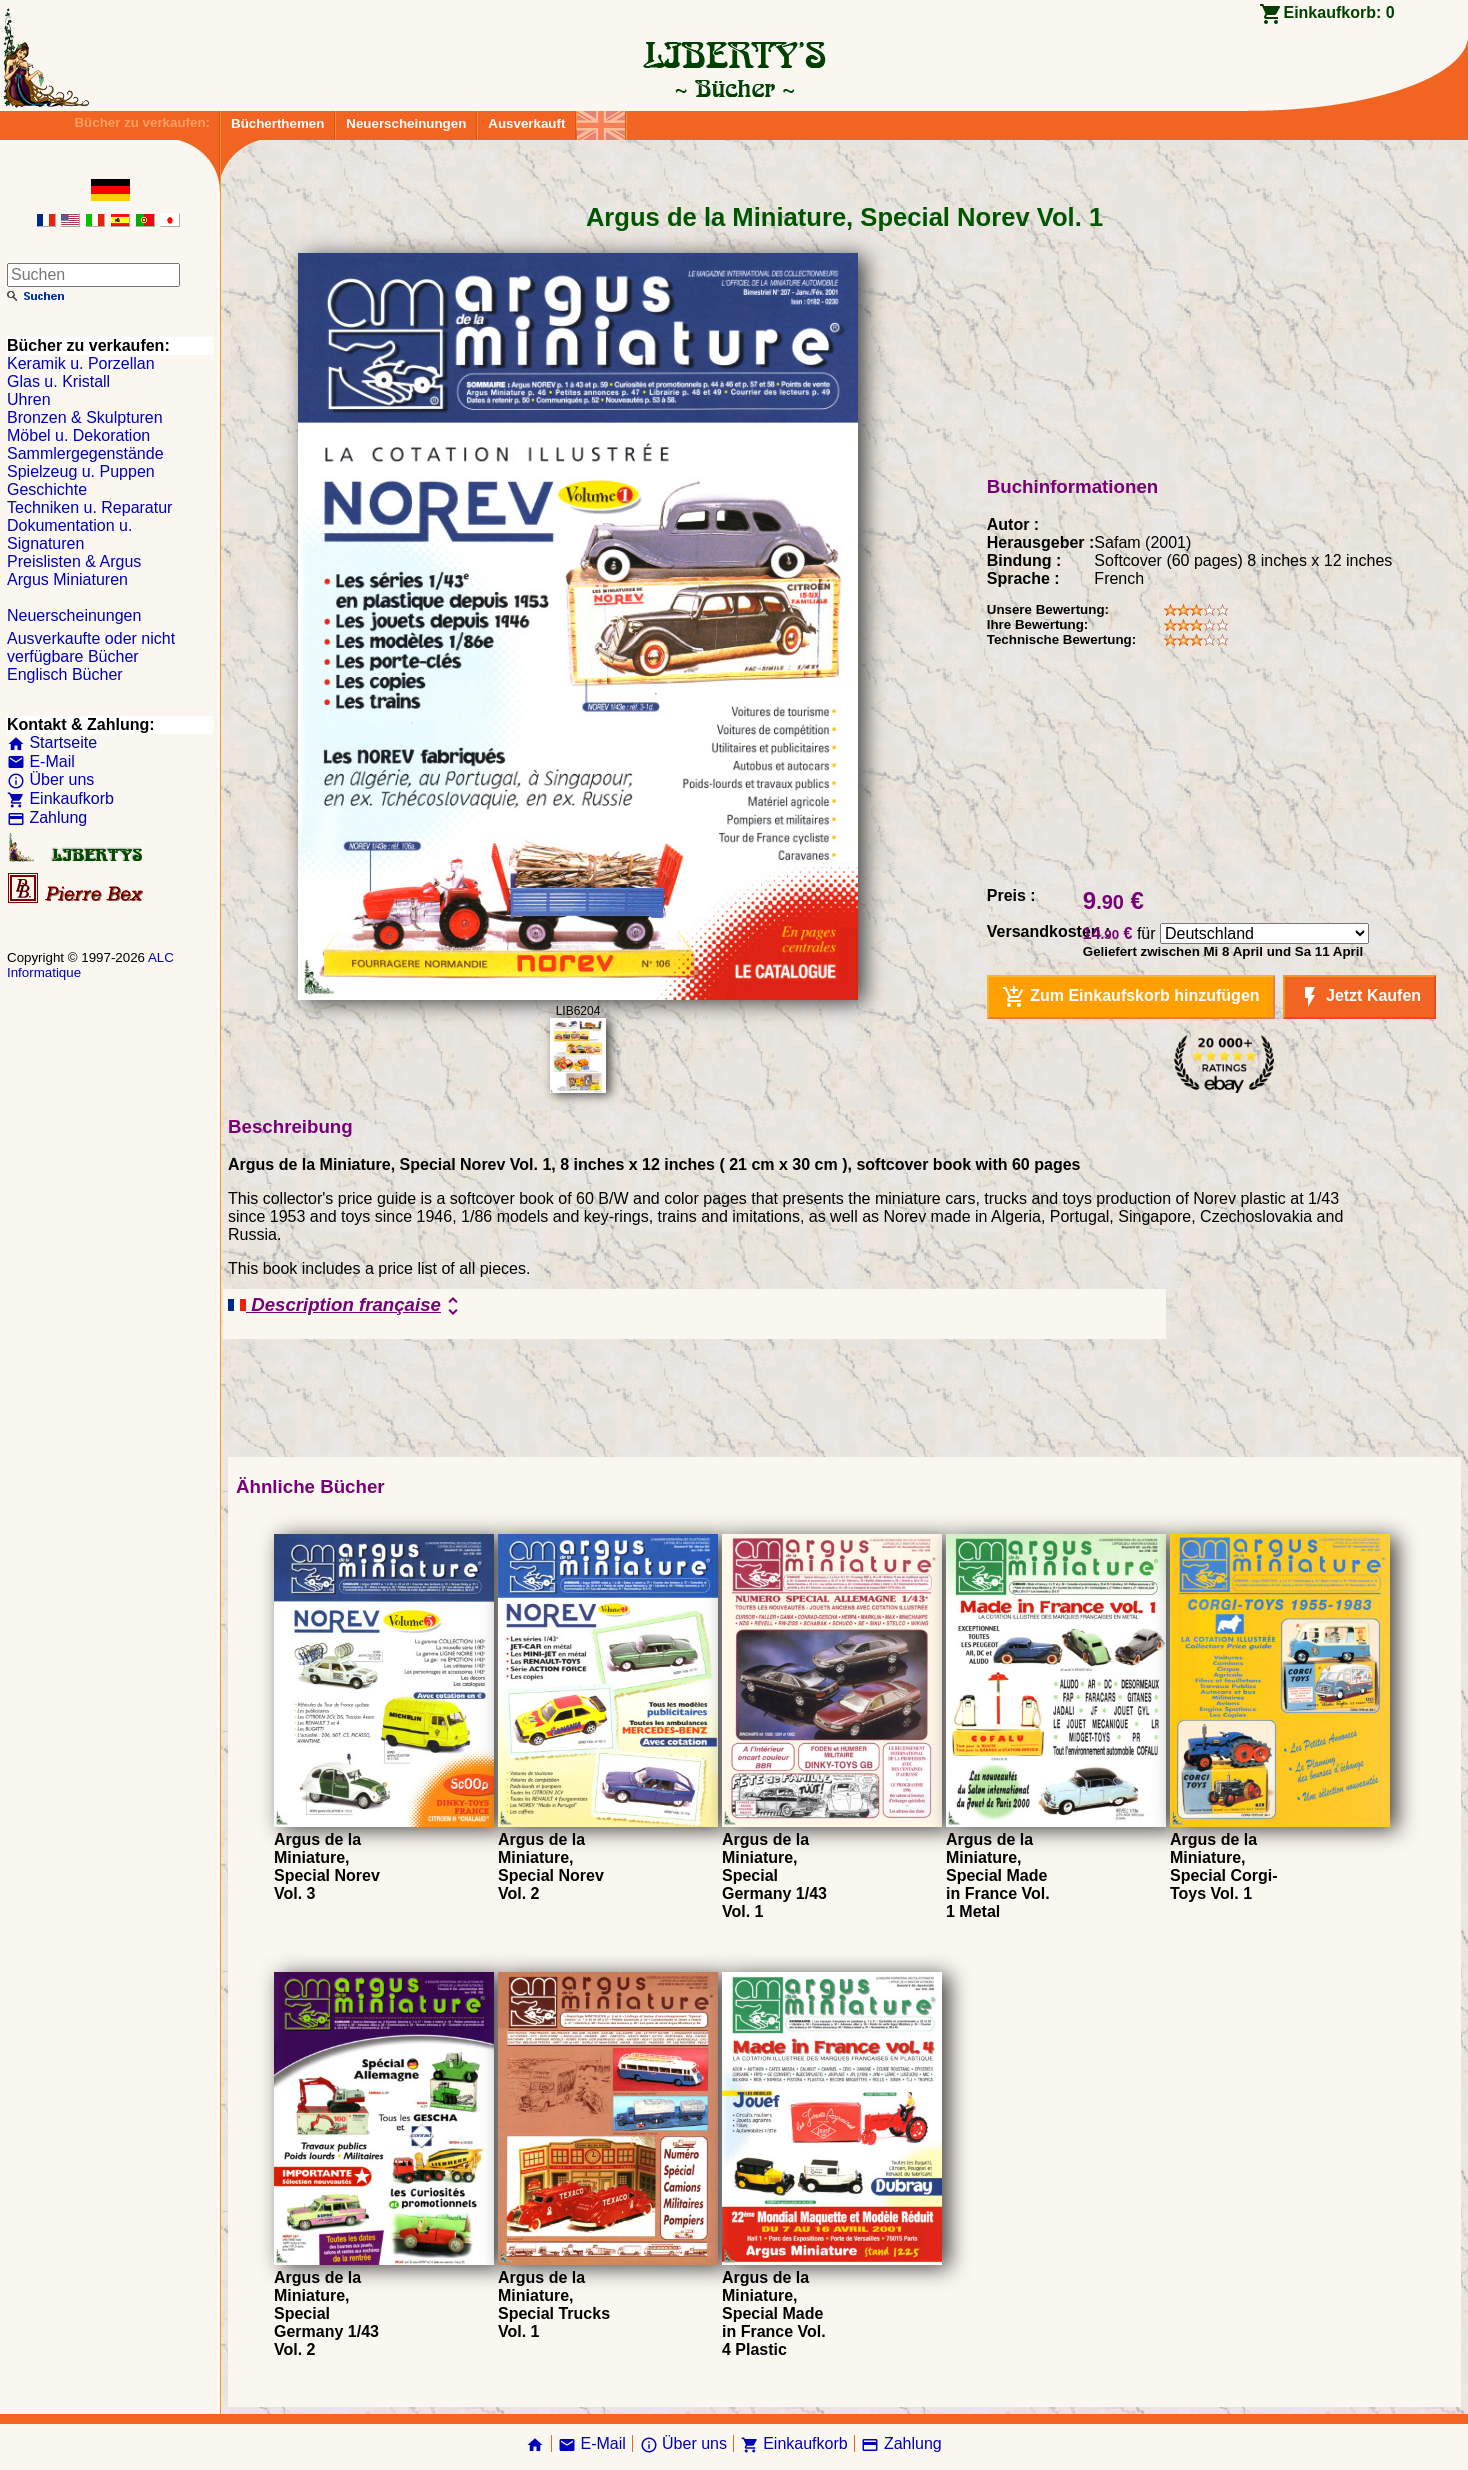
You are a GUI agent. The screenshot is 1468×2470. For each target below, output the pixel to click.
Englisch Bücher (65, 674)
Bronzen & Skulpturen (85, 417)
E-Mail (41, 761)
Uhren (29, 399)
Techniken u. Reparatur (89, 507)
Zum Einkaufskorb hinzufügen (1131, 997)
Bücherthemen (277, 123)
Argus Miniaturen (67, 579)
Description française (346, 1306)
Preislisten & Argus (74, 561)
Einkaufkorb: (1338, 12)
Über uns (50, 779)
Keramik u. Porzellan (81, 363)
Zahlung (47, 817)
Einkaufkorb (60, 798)
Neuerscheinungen (406, 123)
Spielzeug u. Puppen (81, 471)
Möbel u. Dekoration (78, 435)
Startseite (52, 742)
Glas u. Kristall (58, 381)
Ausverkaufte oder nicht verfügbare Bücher (91, 647)
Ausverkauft (526, 123)
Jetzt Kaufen (1360, 997)
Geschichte (47, 489)
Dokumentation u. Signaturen (69, 534)
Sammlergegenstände (85, 453)
